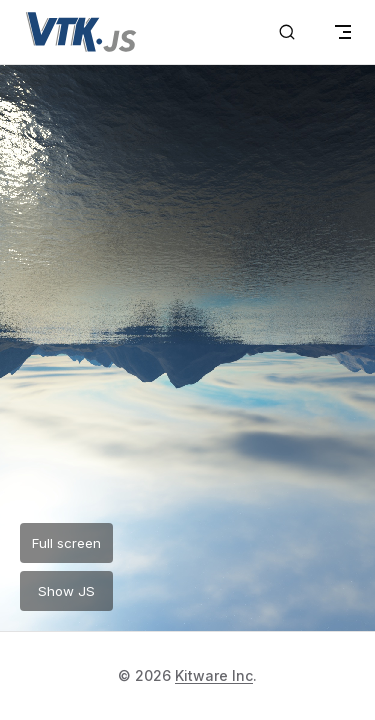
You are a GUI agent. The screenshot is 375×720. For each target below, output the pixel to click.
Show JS (66, 591)
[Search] (287, 32)
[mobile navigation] (343, 32)
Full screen (66, 543)
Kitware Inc (214, 675)
